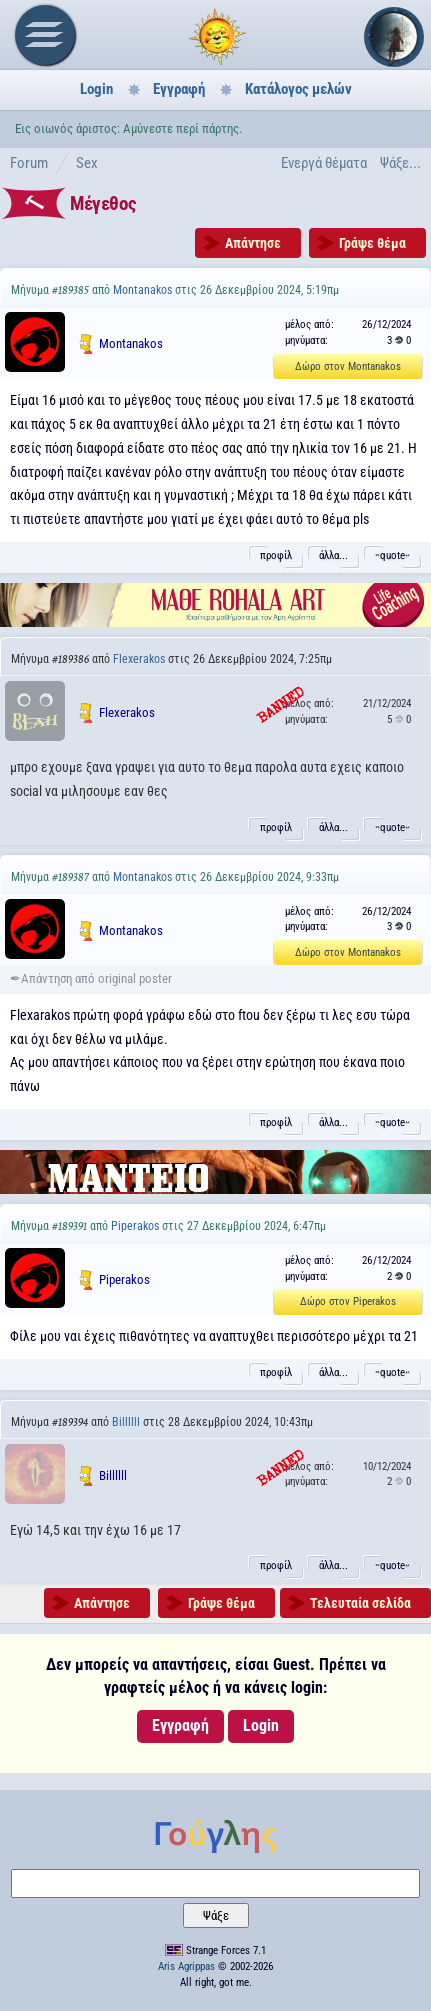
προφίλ (276, 555)
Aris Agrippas (186, 1966)
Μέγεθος (103, 203)
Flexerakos (139, 659)
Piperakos (135, 1226)
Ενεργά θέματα (324, 163)
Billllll (126, 1422)
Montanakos (142, 290)
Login (96, 89)
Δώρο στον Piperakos (348, 1301)
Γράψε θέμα (372, 243)
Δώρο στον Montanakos (348, 366)
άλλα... (333, 555)
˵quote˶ (392, 555)
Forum (29, 163)
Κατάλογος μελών (298, 89)
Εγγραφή (179, 89)
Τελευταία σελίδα (360, 1603)
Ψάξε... (400, 163)
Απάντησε (253, 243)
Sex (87, 163)
